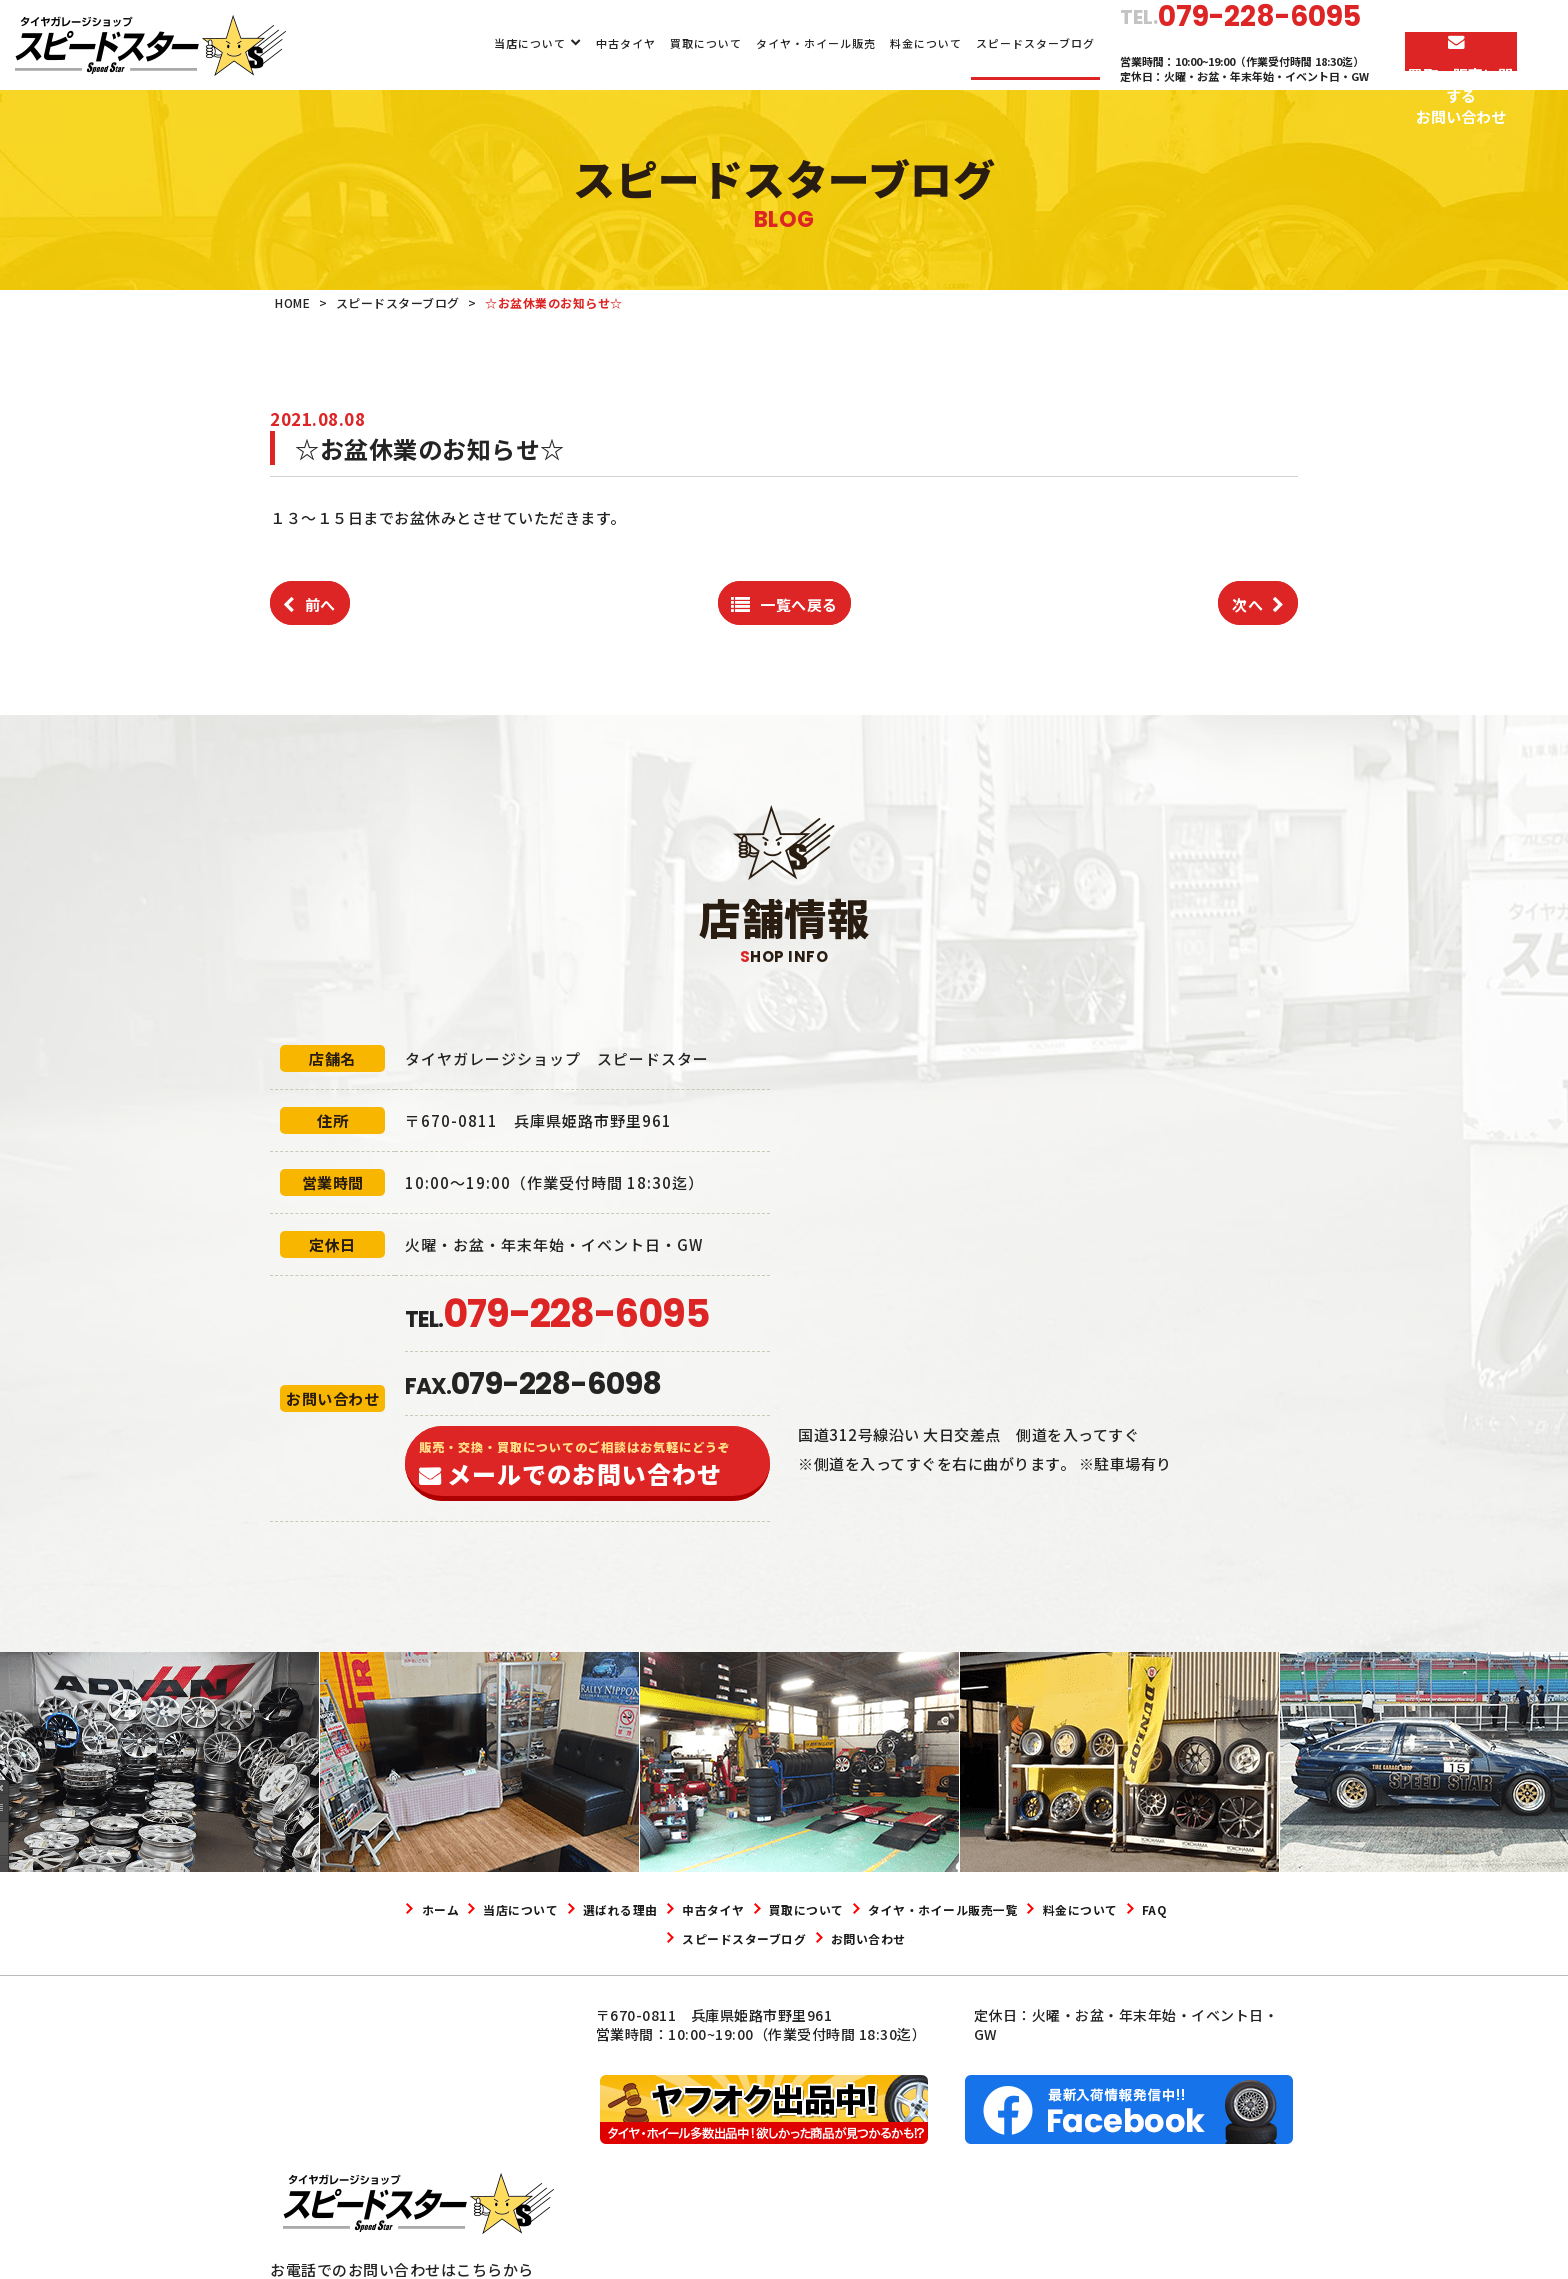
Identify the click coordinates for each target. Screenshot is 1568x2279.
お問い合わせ (977, 1938)
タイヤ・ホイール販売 (780, 43)
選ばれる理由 (674, 1909)
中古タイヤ (589, 43)
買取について (669, 43)
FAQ (704, 1938)
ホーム (451, 1909)
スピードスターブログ (999, 43)
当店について (494, 43)
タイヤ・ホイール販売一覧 (1073, 1909)
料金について (890, 43)
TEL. (557, 1319)
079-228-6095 (375, 2160)
